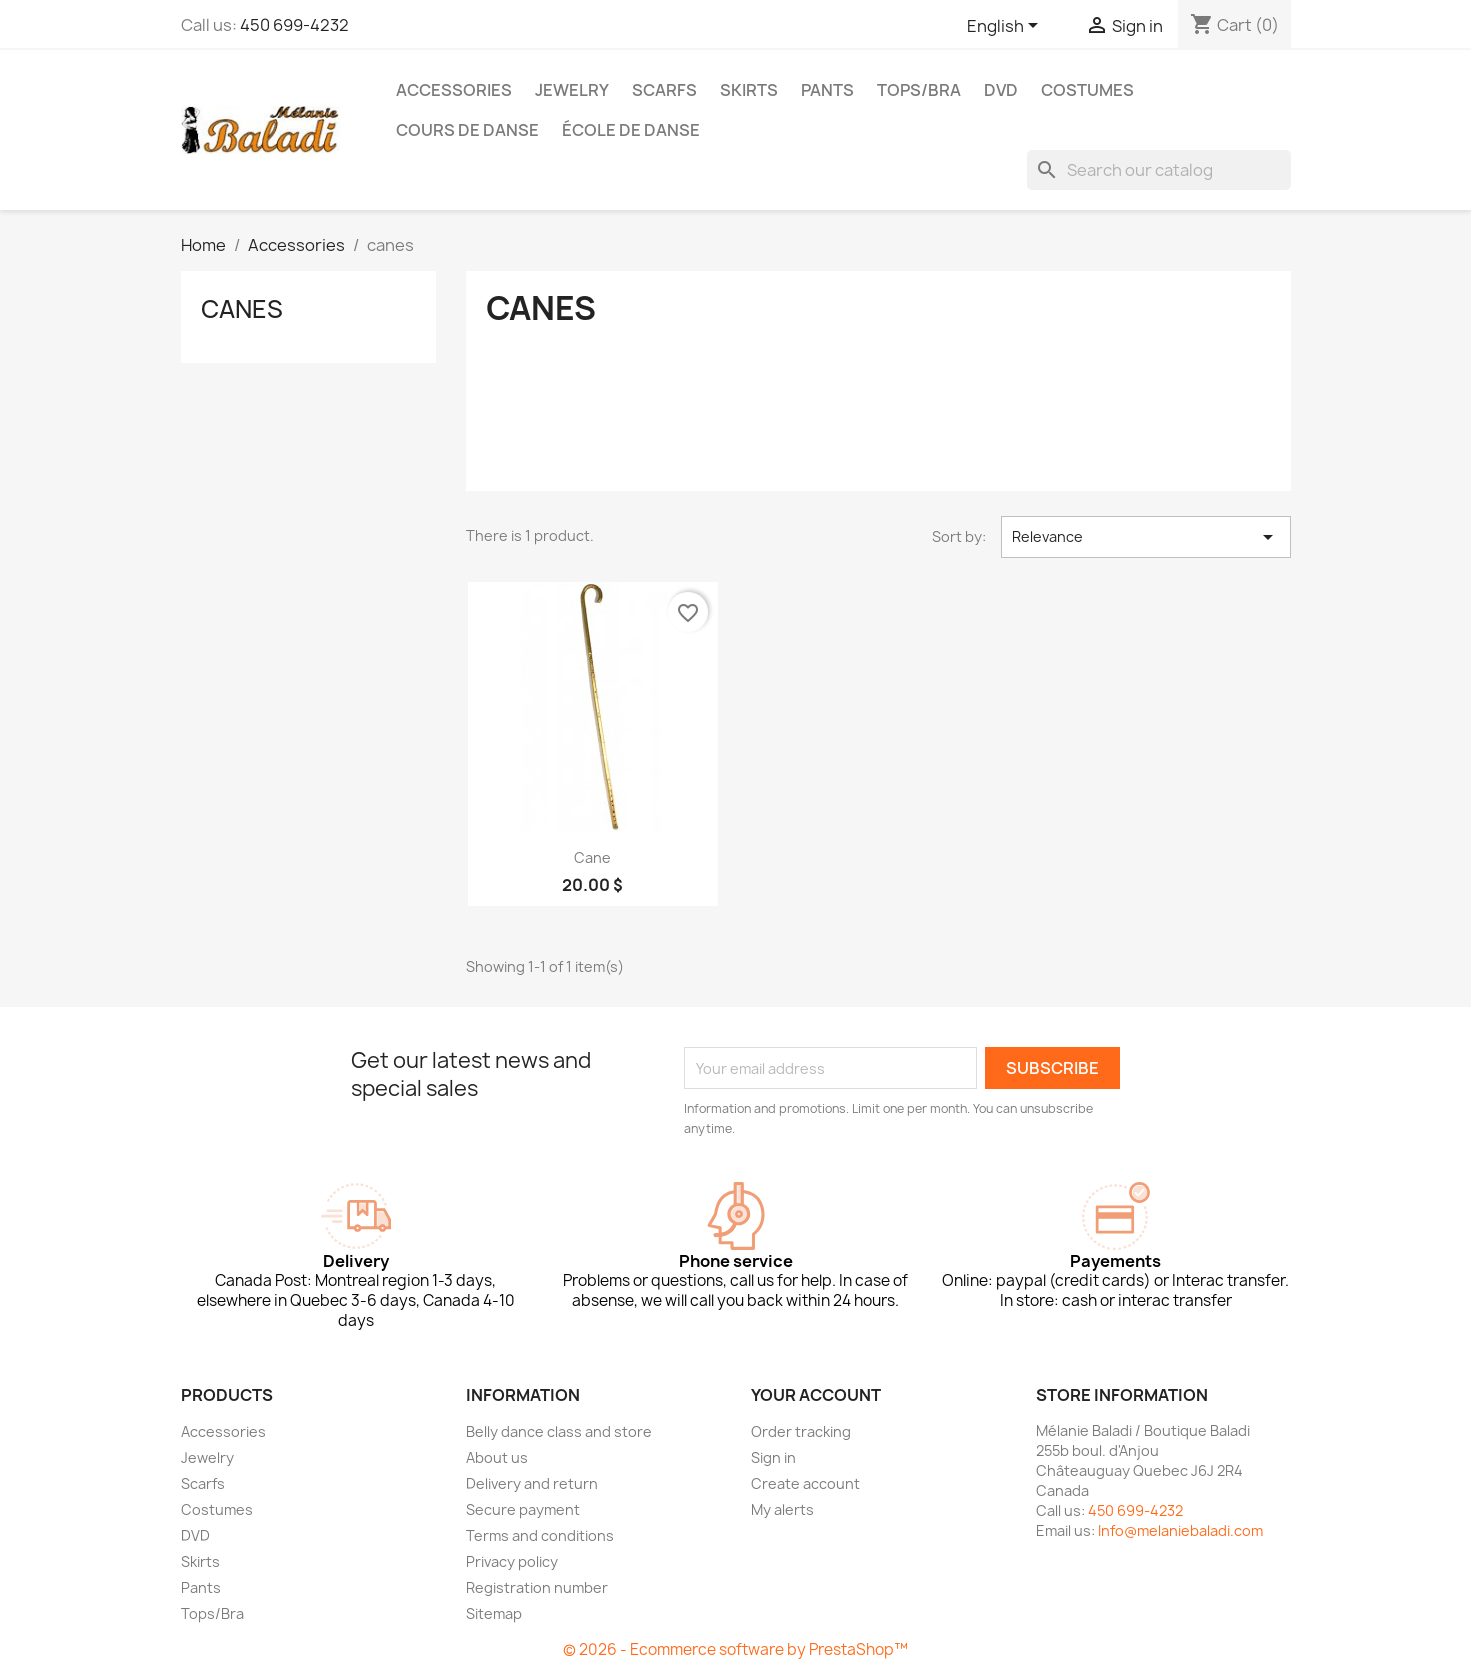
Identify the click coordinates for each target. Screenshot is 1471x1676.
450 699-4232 (294, 25)
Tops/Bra (919, 90)
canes (242, 309)
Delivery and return (532, 1483)
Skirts (749, 90)
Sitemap (494, 1613)
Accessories (454, 90)
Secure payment (523, 1509)
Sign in (773, 1457)
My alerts (782, 1509)
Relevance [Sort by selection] (1145, 537)
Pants (827, 90)
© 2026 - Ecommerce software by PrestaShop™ (735, 1649)
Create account (805, 1483)
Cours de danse (467, 130)
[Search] (1159, 170)
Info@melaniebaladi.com (1180, 1530)
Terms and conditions (540, 1535)
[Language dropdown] (1006, 27)
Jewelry (572, 90)
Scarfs (664, 90)
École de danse (631, 130)
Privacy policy (512, 1561)
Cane (592, 857)
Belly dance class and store (559, 1431)
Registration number (537, 1587)
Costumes (1087, 90)
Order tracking (801, 1431)
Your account (816, 1395)
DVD (1001, 90)
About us (497, 1457)
